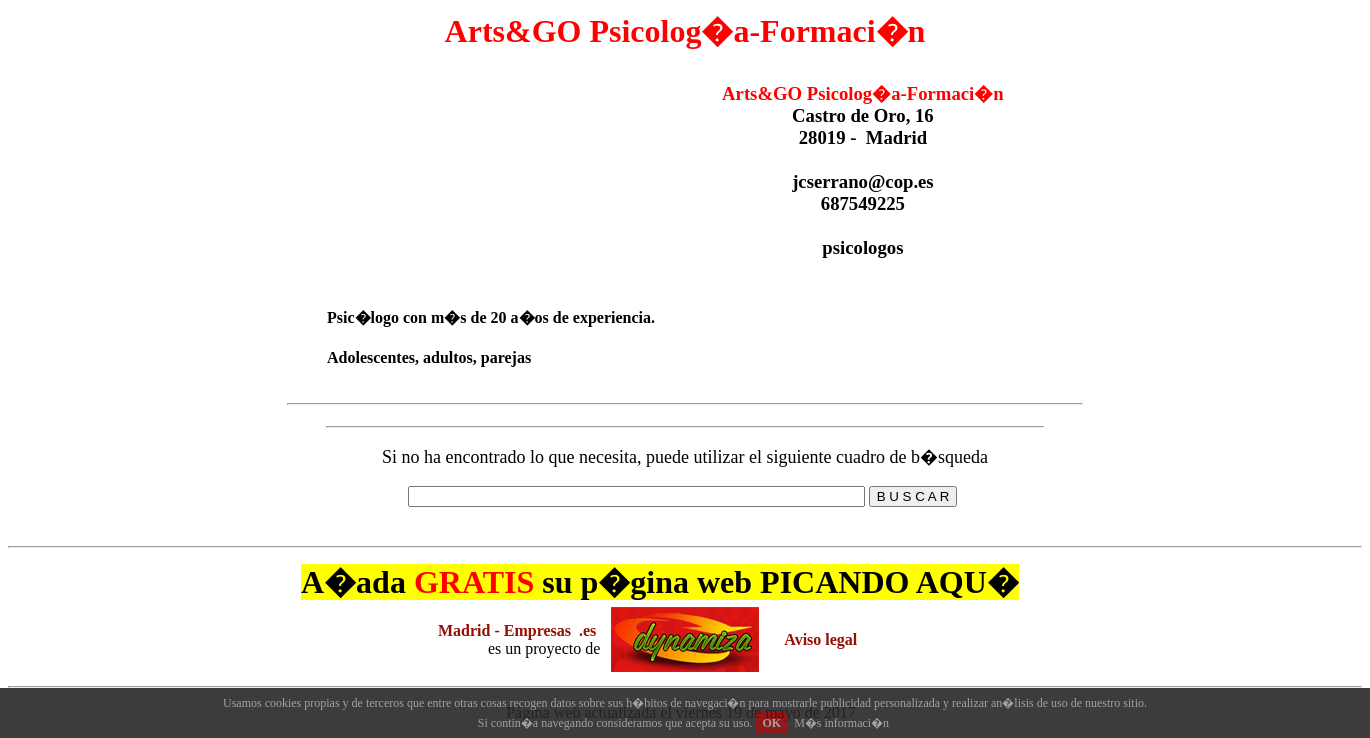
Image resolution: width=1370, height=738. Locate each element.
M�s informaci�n (841, 723)
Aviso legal (820, 639)
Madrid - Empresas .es (517, 630)
